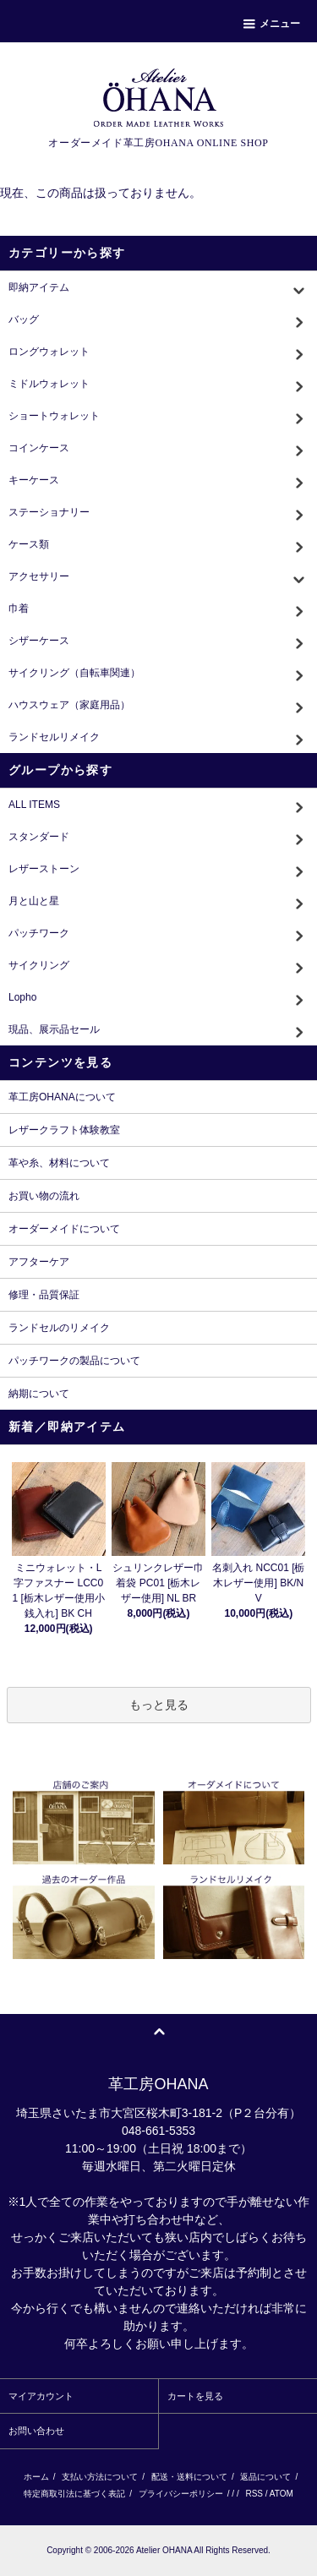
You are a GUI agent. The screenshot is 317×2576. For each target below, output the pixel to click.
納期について (38, 1394)
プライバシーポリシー (181, 2493)
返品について (265, 2476)
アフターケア (38, 1262)
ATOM (281, 2493)
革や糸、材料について (59, 1163)
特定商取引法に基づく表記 (74, 2493)
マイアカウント (41, 2396)
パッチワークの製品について (74, 1361)
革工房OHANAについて (62, 1097)
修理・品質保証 (43, 1295)
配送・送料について (189, 2476)
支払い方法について (100, 2476)
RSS (254, 2493)
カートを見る (195, 2396)
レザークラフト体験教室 (64, 1130)
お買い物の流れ (43, 1196)
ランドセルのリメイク (59, 1328)
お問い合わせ (36, 2431)
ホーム (36, 2476)
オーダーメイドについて (64, 1229)
